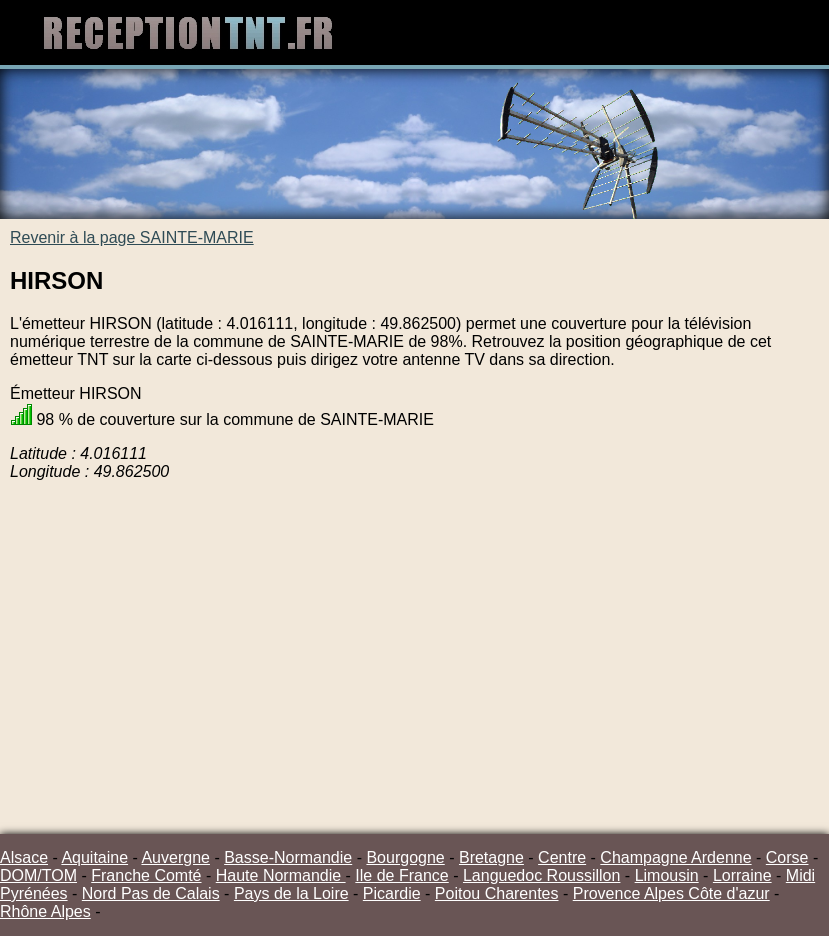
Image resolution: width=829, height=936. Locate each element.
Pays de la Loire (291, 893)
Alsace (24, 857)
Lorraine (742, 875)
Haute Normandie (281, 875)
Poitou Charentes (497, 893)
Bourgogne (405, 857)
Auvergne (175, 857)
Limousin (667, 875)
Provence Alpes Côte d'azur (671, 893)
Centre (562, 857)
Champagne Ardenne (675, 857)
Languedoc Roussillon (541, 875)
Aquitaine (94, 857)
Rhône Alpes (45, 911)
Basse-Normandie (288, 857)
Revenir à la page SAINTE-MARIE (132, 237)
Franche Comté (146, 875)
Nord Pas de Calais (151, 893)
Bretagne (491, 857)
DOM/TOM (38, 875)
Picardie (392, 893)
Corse (787, 857)
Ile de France (401, 875)
